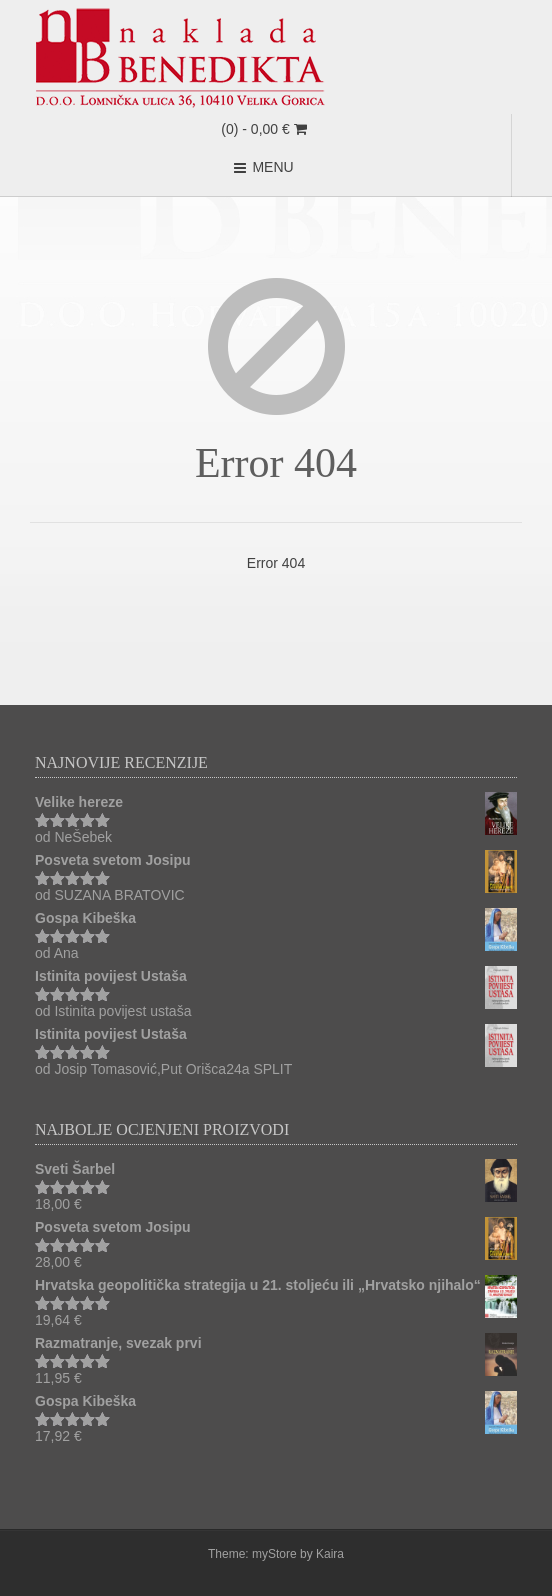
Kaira (330, 1554)
